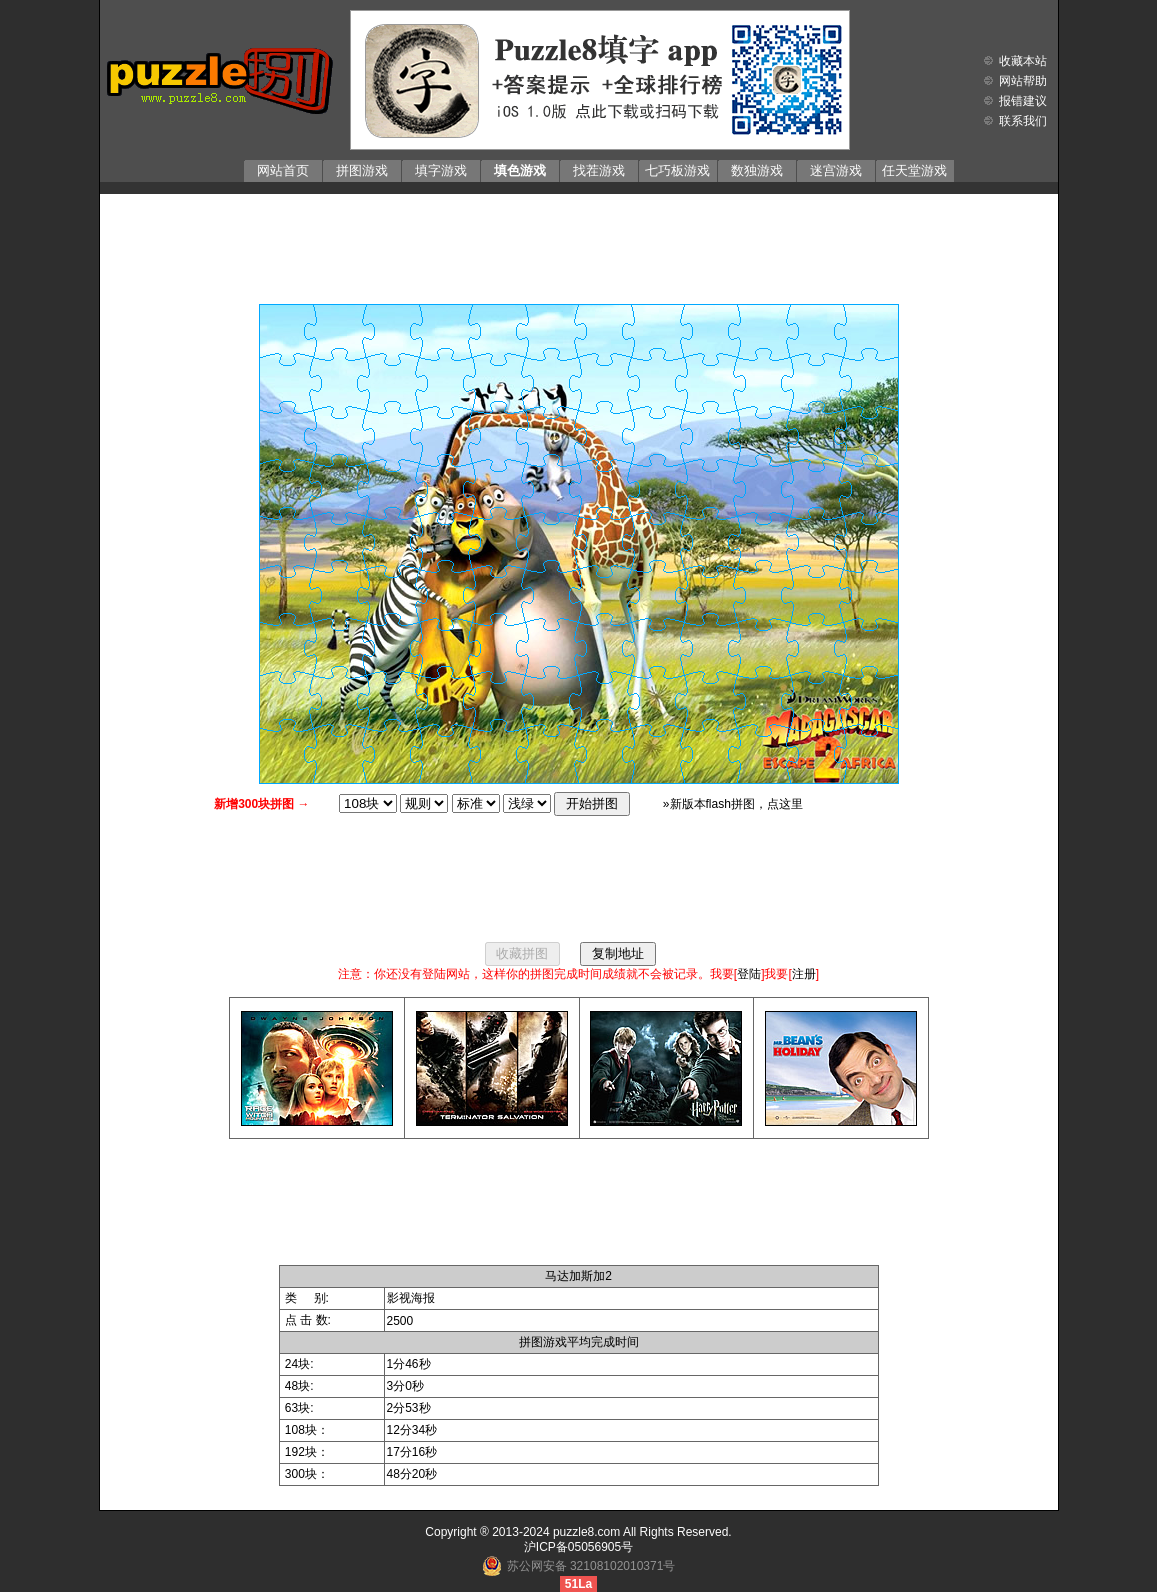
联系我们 (1023, 121)
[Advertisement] (579, 244)
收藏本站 (1023, 61)
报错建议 (1023, 101)
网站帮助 (1023, 81)
